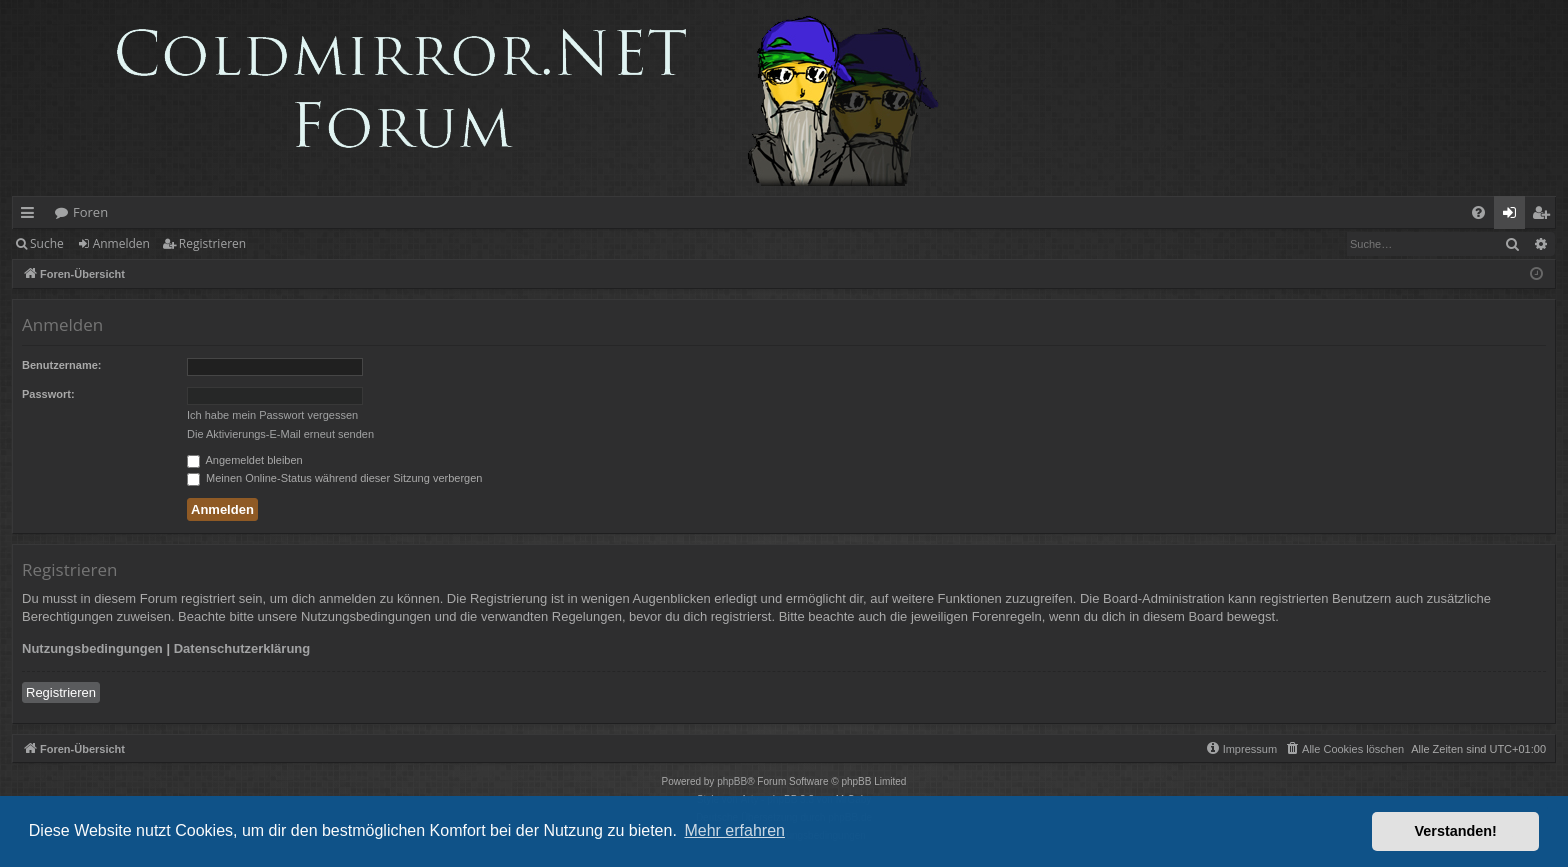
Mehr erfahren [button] (734, 830)
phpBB (732, 781)
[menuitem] (1478, 212)
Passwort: (48, 394)
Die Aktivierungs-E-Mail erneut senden (280, 434)
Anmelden (121, 243)
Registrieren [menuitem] (1545, 216)
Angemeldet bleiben (245, 460)
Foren (90, 212)
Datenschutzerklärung (242, 648)
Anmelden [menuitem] (1515, 216)
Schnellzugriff (31, 216)
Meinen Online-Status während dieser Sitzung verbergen (334, 478)
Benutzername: (61, 365)
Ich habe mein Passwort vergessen (272, 415)
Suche (47, 243)
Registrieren (212, 243)
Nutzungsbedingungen (92, 648)
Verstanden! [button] (1456, 831)
